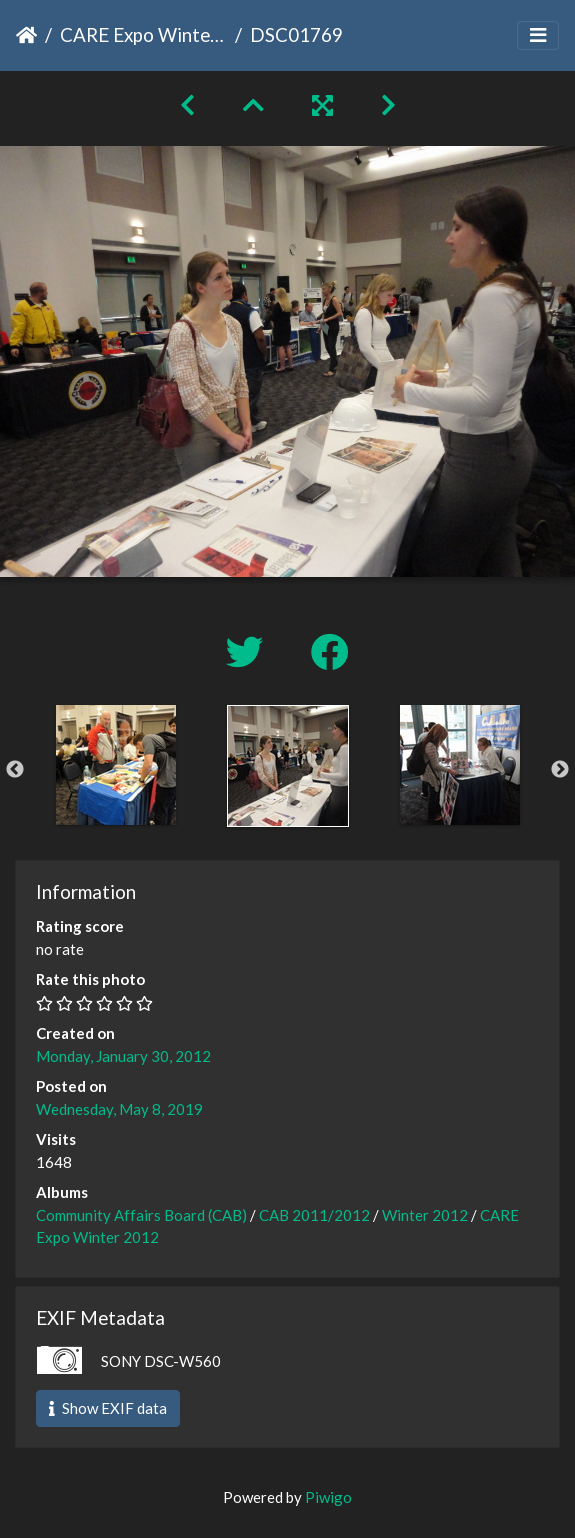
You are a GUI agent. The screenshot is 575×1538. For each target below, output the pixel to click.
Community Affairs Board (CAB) (141, 1215)
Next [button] (560, 770)
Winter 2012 (425, 1215)
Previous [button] (15, 770)
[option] (116, 765)
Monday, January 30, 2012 (123, 1056)
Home (26, 35)
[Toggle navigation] (538, 35)
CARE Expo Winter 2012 (143, 34)
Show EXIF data (108, 1408)
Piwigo (328, 1497)
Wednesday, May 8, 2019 (119, 1109)
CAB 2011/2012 (314, 1215)
